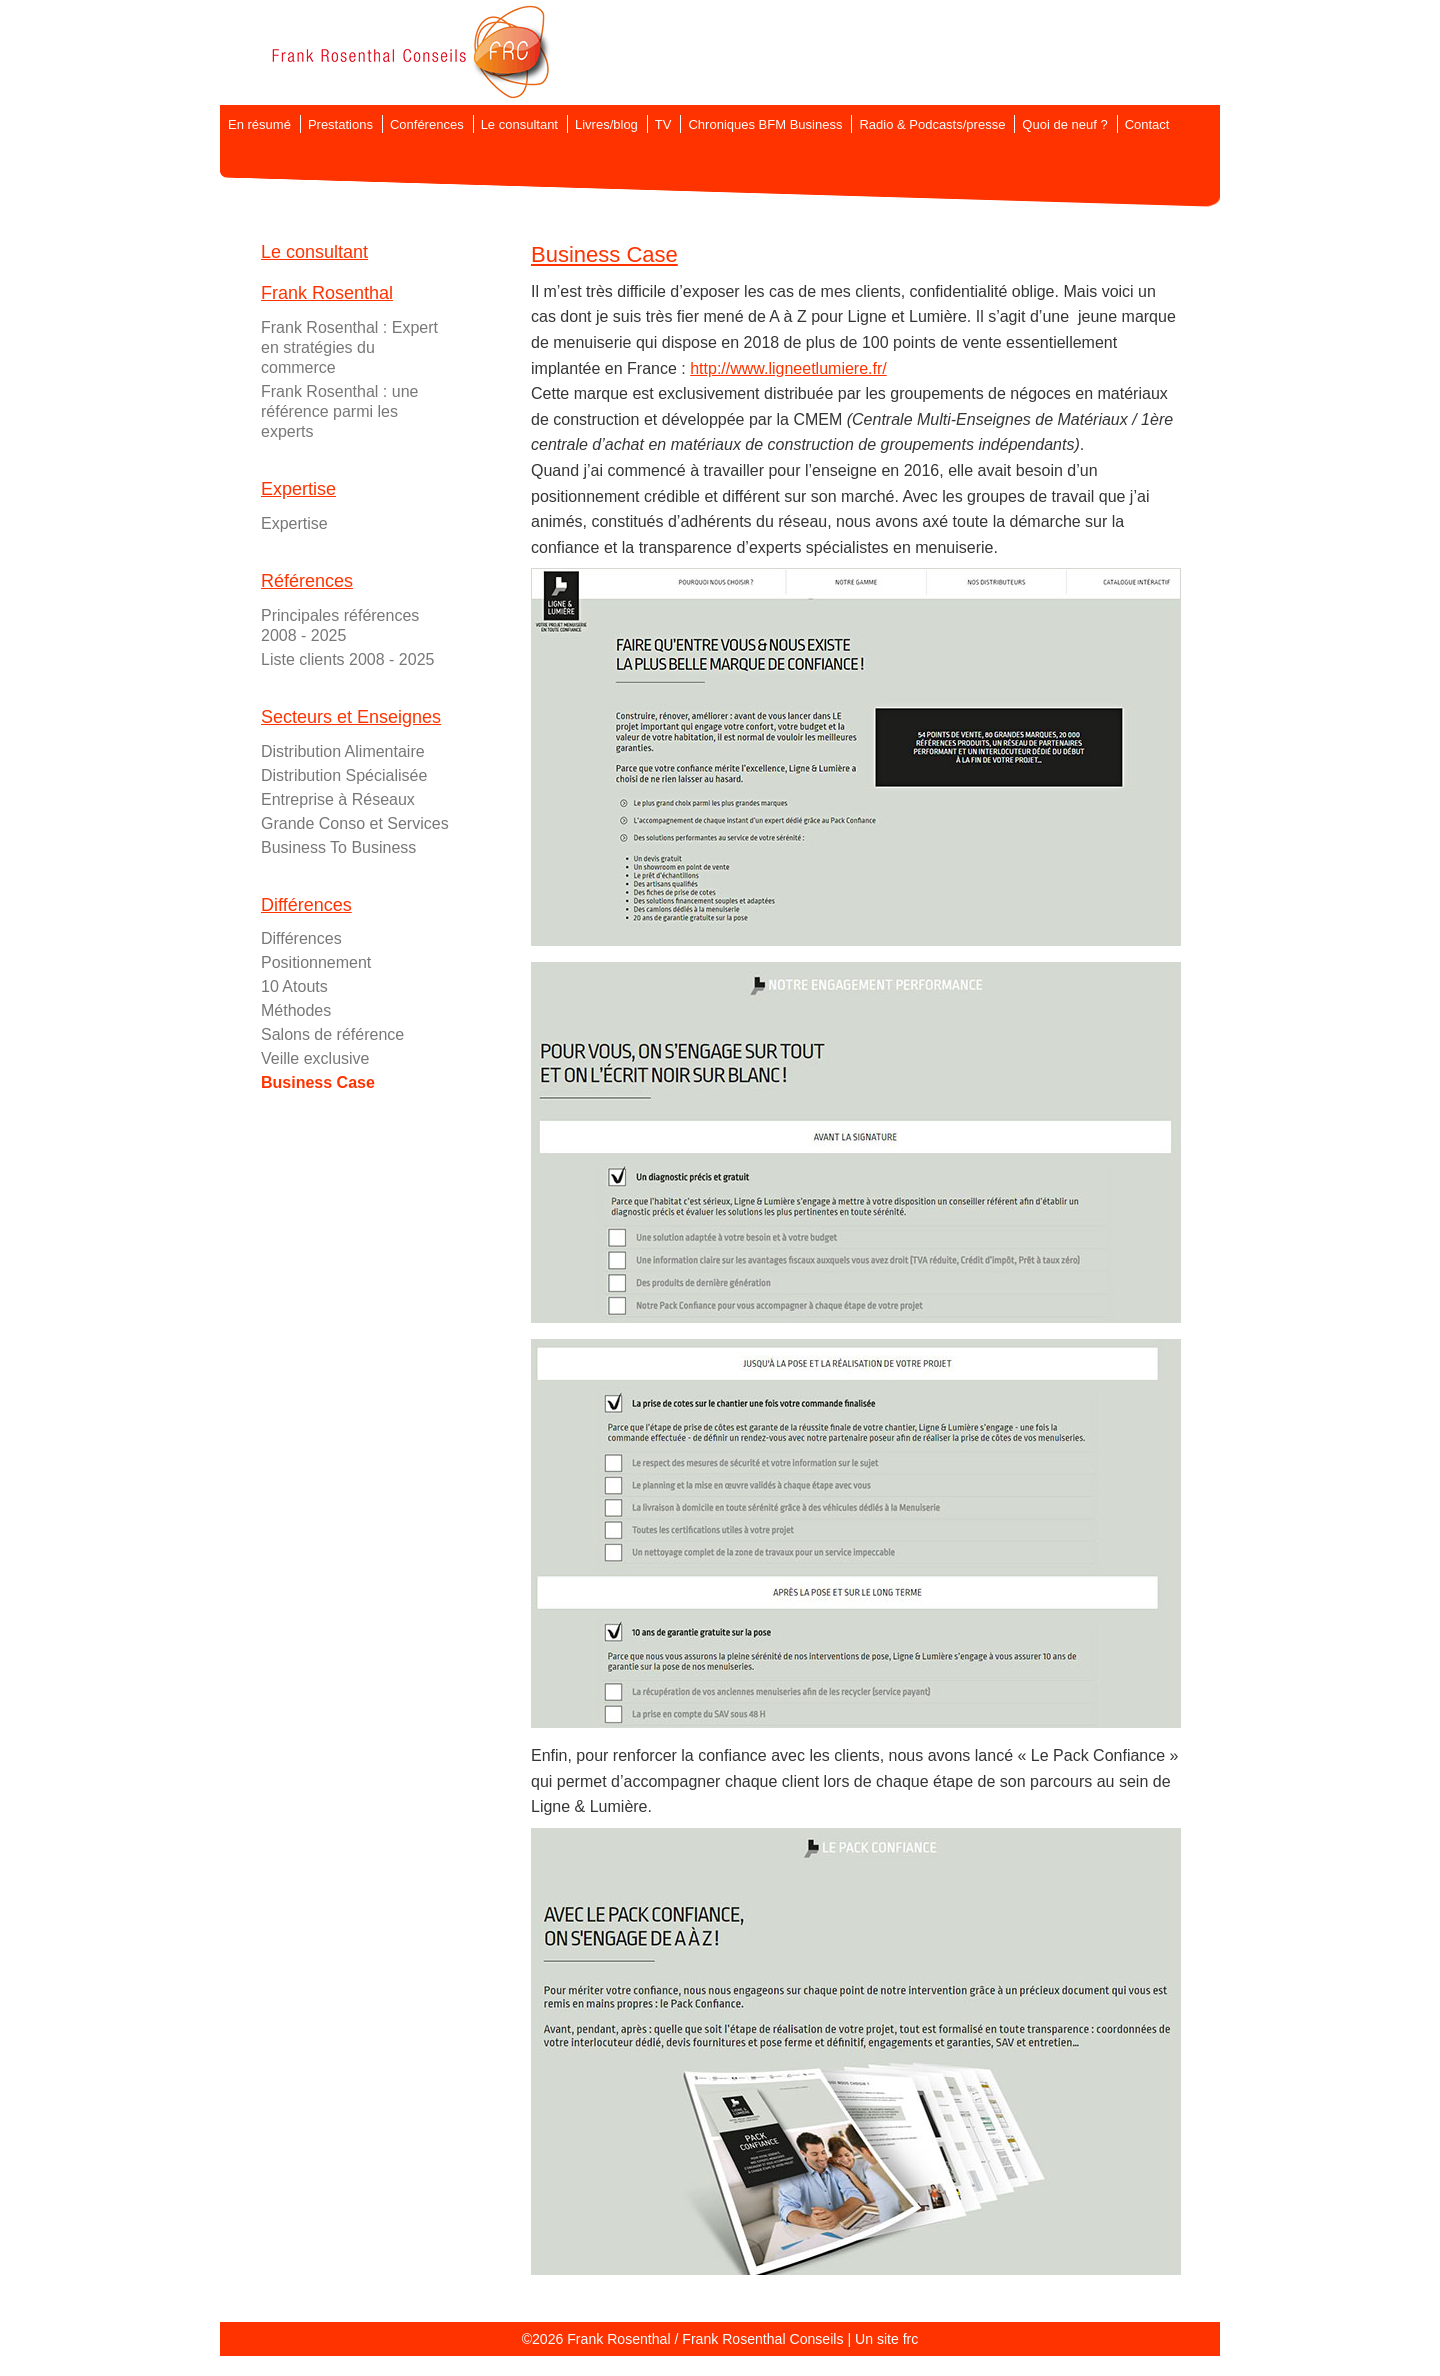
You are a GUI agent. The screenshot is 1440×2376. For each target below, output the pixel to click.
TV (663, 124)
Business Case (318, 1082)
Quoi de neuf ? (1064, 124)
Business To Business (338, 847)
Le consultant (519, 124)
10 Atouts (294, 986)
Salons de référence (332, 1034)
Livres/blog (606, 124)
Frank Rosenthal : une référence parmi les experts (339, 411)
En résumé (259, 124)
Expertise (294, 523)
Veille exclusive (315, 1058)
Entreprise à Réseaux (338, 799)
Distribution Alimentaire (343, 751)
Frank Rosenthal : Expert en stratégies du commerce (349, 347)
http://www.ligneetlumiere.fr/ (788, 368)
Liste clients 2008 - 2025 (347, 659)
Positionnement (316, 962)
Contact (1147, 124)
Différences (301, 938)
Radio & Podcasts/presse (932, 124)
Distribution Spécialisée (344, 775)
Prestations (340, 124)
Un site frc (886, 2339)
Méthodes (296, 1010)
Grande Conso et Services (355, 823)
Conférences (427, 124)
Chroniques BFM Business (765, 124)
